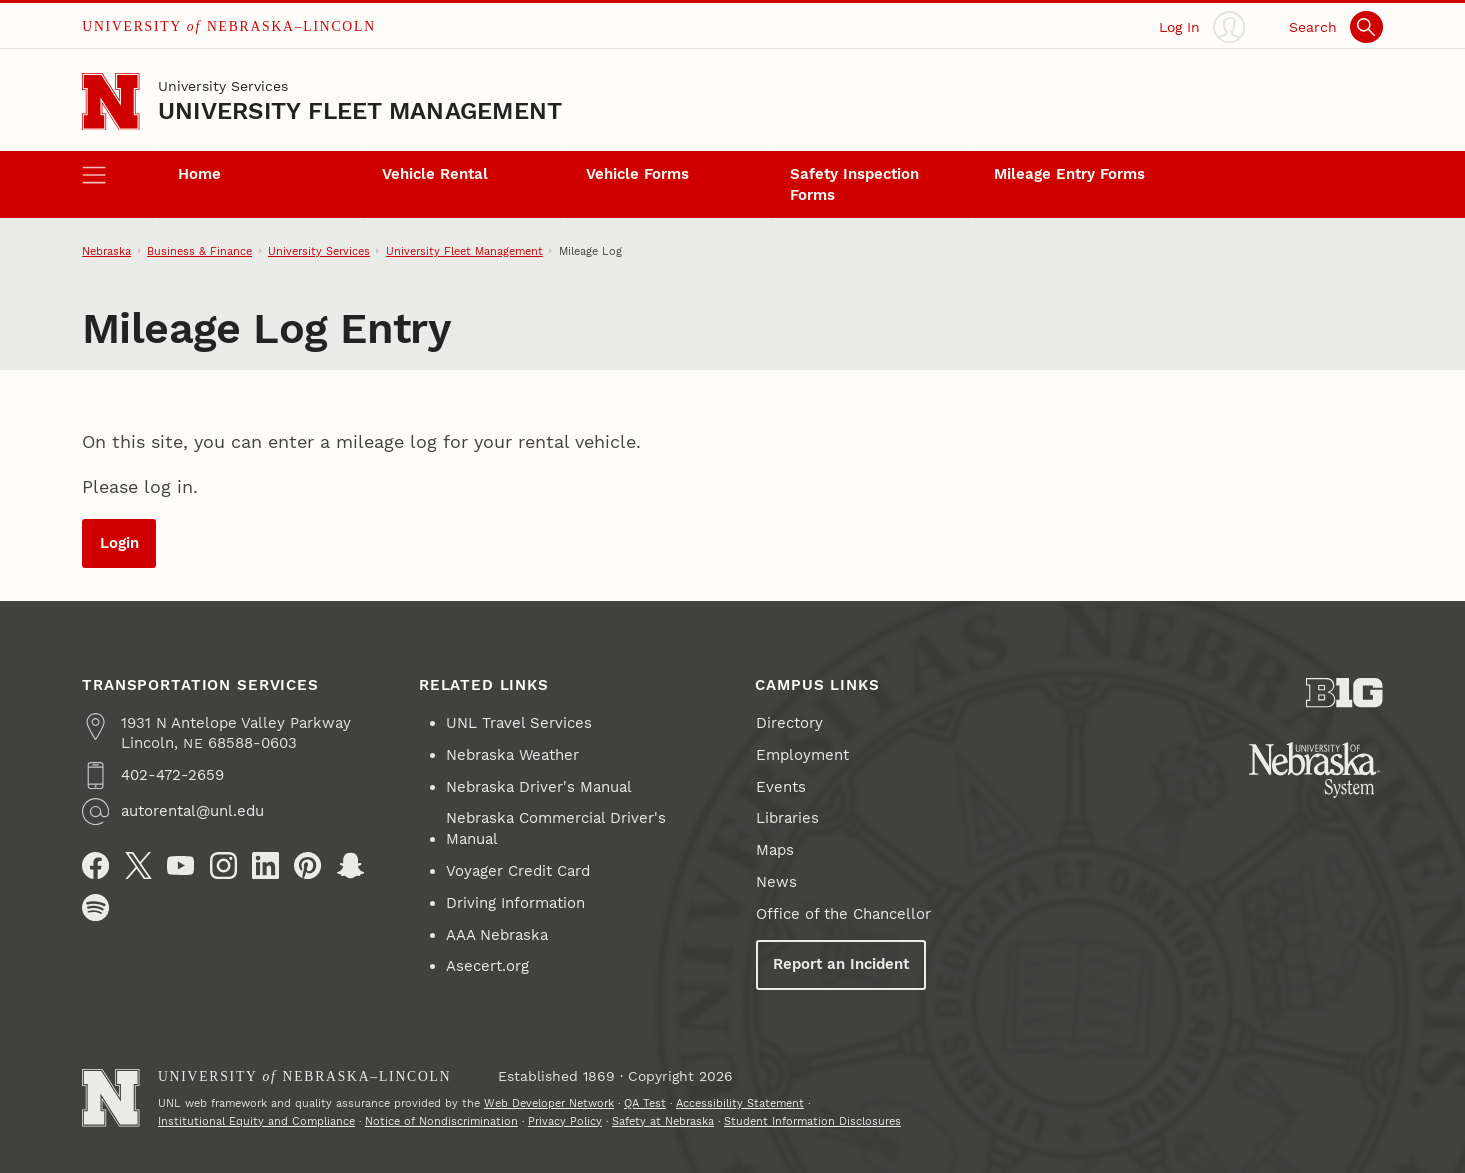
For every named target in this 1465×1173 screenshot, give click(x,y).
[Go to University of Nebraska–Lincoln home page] (110, 101)
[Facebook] (95, 865)
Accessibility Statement (740, 1103)
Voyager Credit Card (518, 871)
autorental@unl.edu (192, 811)
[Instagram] (223, 865)
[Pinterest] (307, 865)
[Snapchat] (350, 865)
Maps (775, 850)
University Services (223, 86)
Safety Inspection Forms (854, 184)
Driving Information (515, 903)
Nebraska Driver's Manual (539, 787)
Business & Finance (199, 251)
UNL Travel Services (519, 723)
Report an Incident (841, 964)
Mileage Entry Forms (1069, 174)
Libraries (787, 818)
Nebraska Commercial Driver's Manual (556, 828)
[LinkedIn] (265, 865)
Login (119, 543)
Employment (802, 755)
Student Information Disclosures (812, 1121)
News (776, 882)
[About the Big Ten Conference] (1344, 693)
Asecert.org (487, 966)
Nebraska (106, 251)
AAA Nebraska (497, 935)
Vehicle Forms (637, 174)
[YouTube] (180, 865)
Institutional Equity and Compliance (256, 1121)
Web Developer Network (549, 1103)
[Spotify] (95, 907)
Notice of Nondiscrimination (441, 1121)
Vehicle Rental (435, 174)
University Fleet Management (360, 111)
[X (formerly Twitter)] (138, 865)
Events (781, 787)
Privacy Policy (565, 1121)
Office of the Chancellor (843, 914)
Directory (789, 723)
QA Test (645, 1103)
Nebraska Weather (512, 755)
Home (199, 174)
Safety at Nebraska (663, 1121)
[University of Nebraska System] (1315, 770)
